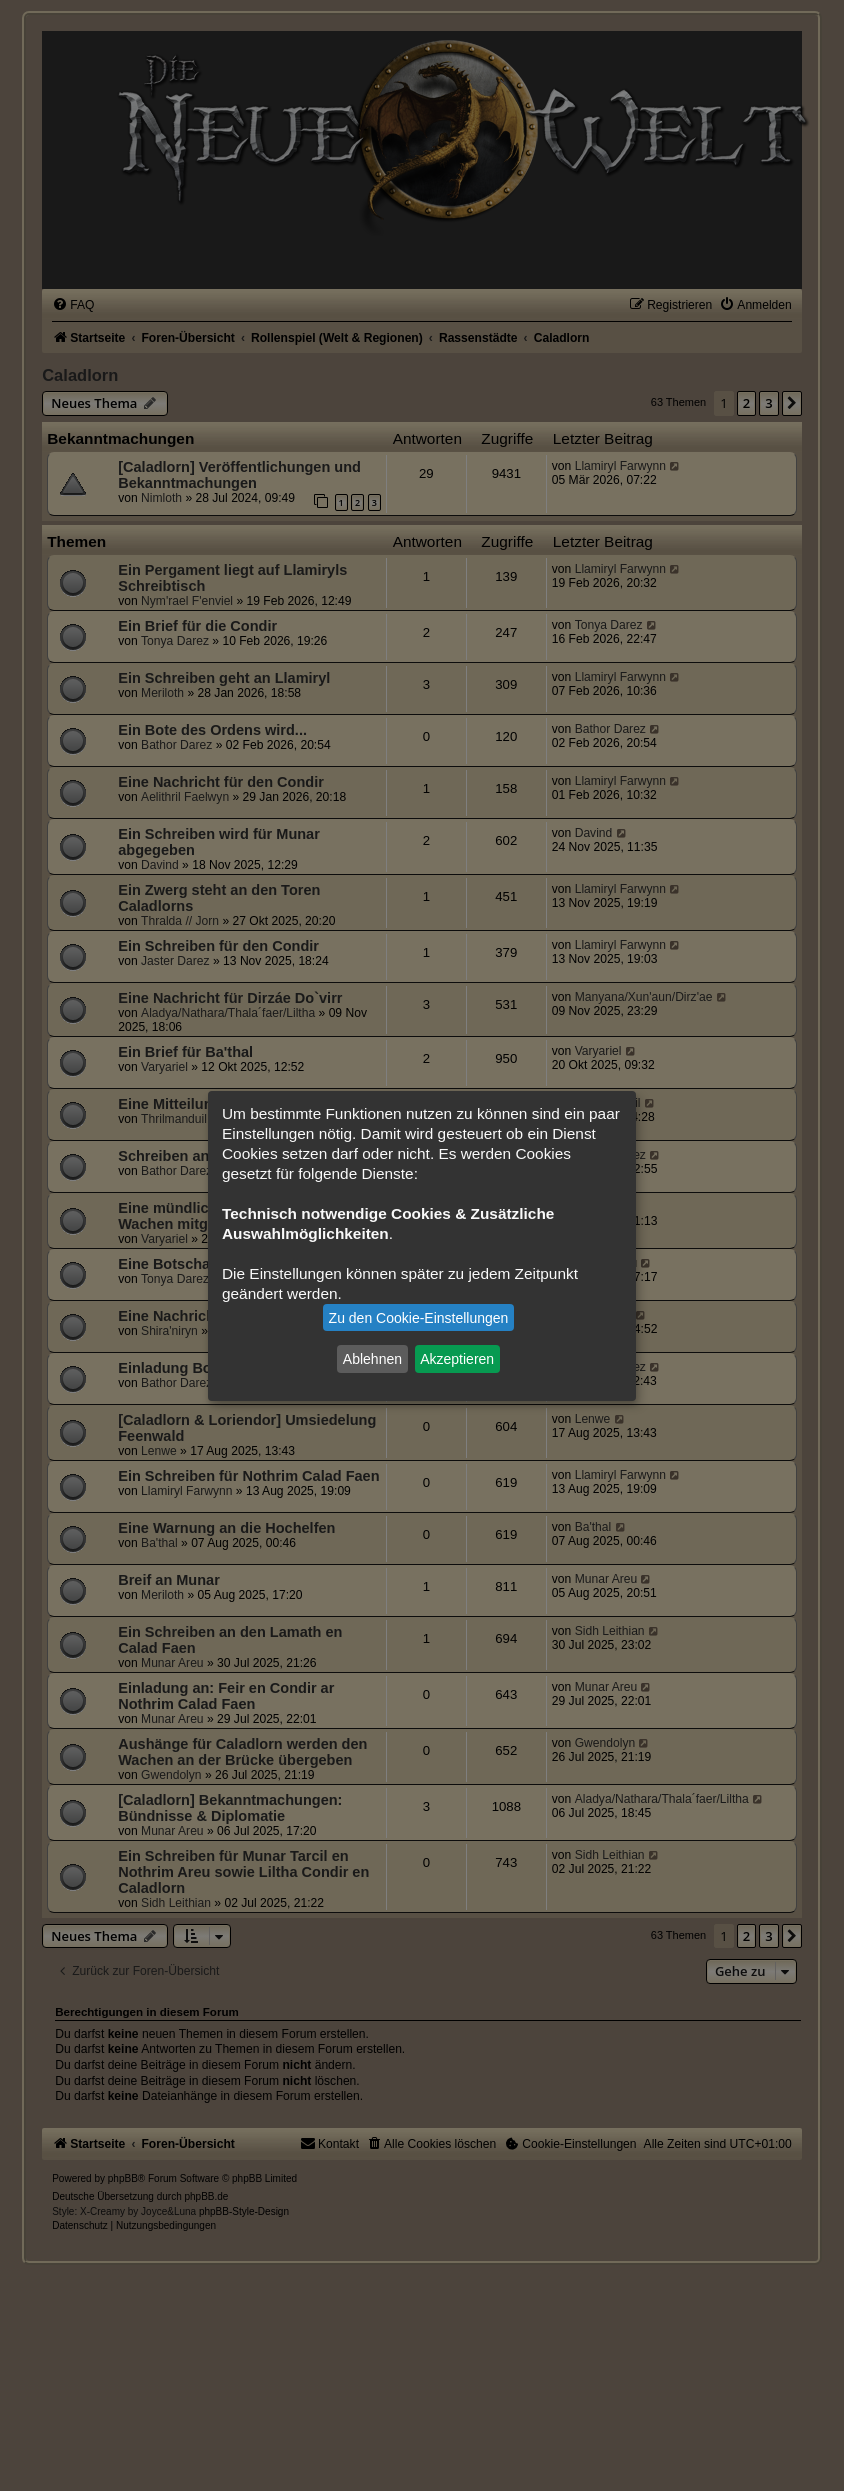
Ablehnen (372, 1359)
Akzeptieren (457, 1359)
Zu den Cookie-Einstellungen (419, 1318)
